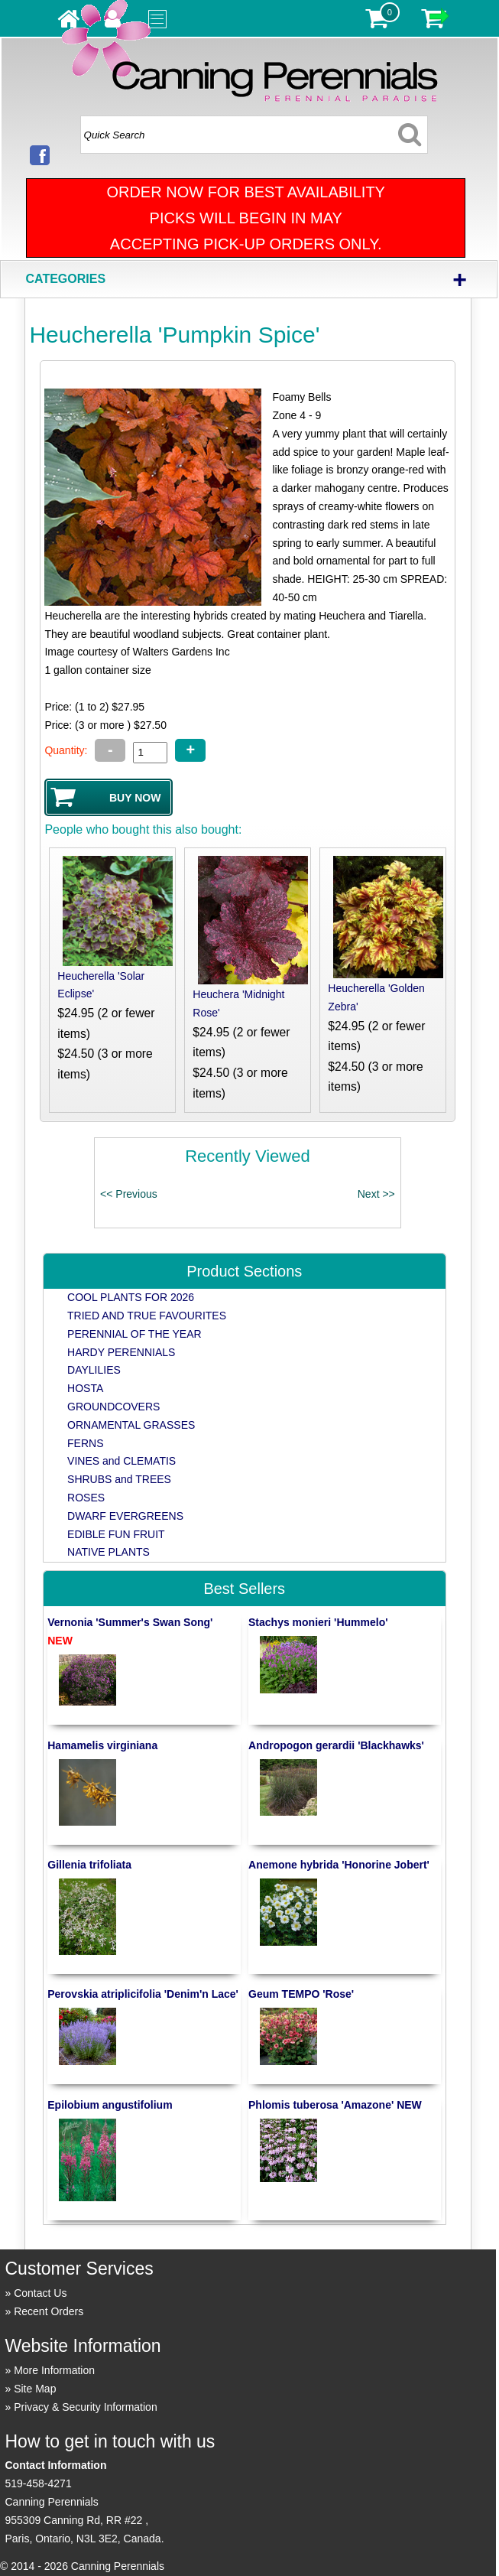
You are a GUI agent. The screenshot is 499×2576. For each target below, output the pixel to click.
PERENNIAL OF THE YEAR (134, 1334)
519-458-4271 (38, 2483)
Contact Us (40, 2293)
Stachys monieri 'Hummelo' (318, 1622)
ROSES (86, 1497)
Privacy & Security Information (85, 2407)
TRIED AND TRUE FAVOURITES (146, 1315)
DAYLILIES (94, 1370)
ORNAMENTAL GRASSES (131, 1425)
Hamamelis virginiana (102, 1745)
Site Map (35, 2388)
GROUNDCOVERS (113, 1406)
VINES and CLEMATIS (121, 1461)
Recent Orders (48, 2311)
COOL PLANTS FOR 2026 (130, 1297)
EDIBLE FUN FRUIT (116, 1534)
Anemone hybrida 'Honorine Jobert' (338, 1865)
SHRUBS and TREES (119, 1479)
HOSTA (85, 1388)
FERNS (85, 1443)
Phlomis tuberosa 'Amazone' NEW (335, 2105)
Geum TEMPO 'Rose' (301, 1994)
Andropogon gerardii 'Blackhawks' (336, 1745)
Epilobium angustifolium (109, 2105)
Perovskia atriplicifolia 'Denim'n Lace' (142, 1994)
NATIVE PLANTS (108, 1552)
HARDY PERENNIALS (121, 1352)
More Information (54, 2370)
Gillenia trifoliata (89, 1865)
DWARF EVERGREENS (125, 1516)
